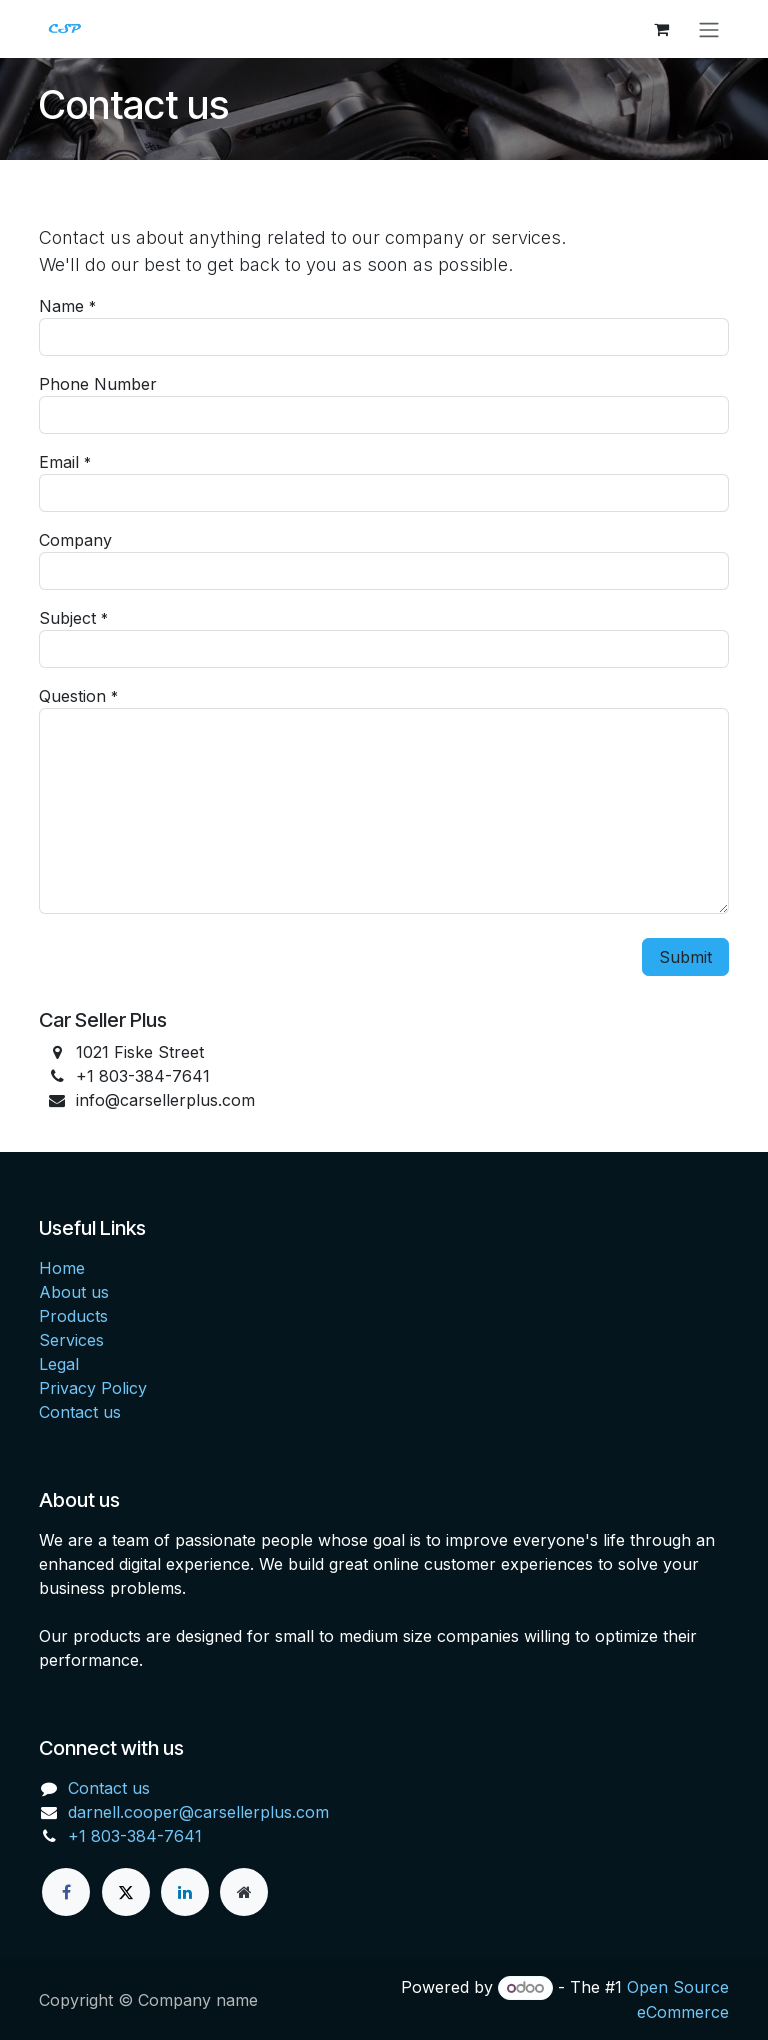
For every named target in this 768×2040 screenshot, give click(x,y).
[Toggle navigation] (709, 29)
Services (71, 1340)
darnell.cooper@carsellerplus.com (198, 1812)
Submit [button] (685, 957)
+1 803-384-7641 (135, 1836)
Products (73, 1316)
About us (74, 1292)
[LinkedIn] (185, 1892)
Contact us (80, 1412)
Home (62, 1268)
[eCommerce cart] (661, 29)
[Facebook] (66, 1892)
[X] (126, 1892)
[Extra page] (244, 1892)
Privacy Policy (93, 1388)
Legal (59, 1364)
